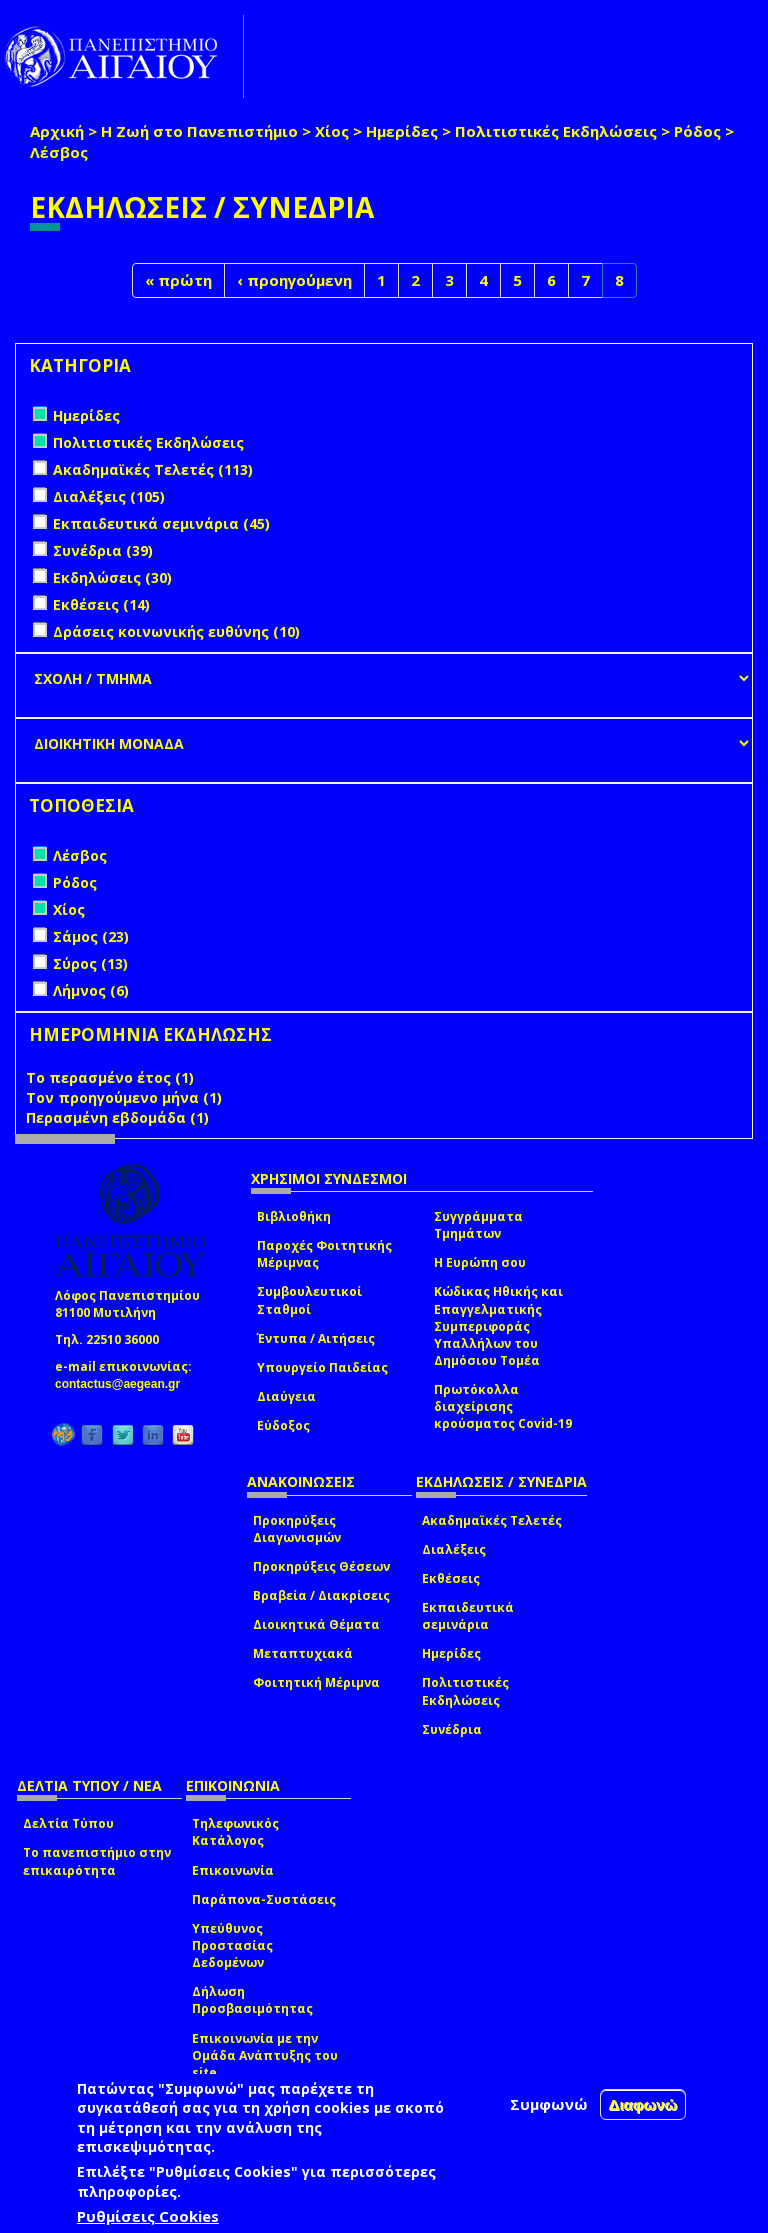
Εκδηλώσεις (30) (112, 577)
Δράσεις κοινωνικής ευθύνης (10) (176, 631)
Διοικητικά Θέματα (316, 1624)
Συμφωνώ (549, 2104)
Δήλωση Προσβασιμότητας (252, 2000)
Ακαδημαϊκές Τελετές (492, 1520)
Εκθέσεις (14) (101, 604)
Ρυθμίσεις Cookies (148, 2216)
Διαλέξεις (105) (109, 496)
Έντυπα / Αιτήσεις (316, 1338)
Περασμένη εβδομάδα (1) (117, 1117)
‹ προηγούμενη (294, 280)
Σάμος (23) (91, 936)
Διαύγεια (286, 1396)
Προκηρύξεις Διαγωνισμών (297, 1529)
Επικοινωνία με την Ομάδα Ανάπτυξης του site (265, 2055)
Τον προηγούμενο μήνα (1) (124, 1097)
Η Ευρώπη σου (480, 1262)
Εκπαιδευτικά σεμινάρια (468, 1616)
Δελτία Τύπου (68, 1823)
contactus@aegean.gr (123, 1384)
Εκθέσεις (451, 1578)
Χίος (332, 131)
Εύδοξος (283, 1425)
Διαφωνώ (643, 2104)
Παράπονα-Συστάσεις (264, 1899)
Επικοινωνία (233, 1870)
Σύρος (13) (90, 963)
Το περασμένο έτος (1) (110, 1077)
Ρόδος (697, 131)
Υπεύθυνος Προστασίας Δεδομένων (232, 1945)
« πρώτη (178, 280)
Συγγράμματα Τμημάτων (478, 1225)
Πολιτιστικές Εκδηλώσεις (556, 131)
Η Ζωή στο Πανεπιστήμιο (199, 131)
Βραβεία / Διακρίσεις (321, 1595)
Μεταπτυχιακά (303, 1653)
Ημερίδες (402, 131)
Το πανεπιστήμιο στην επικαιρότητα (97, 1861)
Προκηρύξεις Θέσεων (321, 1566)
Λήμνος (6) (91, 990)
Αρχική (57, 131)
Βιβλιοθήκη (294, 1216)
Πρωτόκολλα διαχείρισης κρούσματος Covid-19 (503, 1406)
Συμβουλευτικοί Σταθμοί (309, 1300)
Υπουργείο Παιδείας (322, 1367)
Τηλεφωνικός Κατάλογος (235, 1832)
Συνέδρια (452, 1729)
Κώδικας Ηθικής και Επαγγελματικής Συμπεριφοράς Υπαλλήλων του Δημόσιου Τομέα (498, 1326)
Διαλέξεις (454, 1549)
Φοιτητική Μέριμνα (316, 1682)
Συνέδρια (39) (103, 550)
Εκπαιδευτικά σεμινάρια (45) (161, 523)
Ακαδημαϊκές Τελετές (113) (153, 469)
